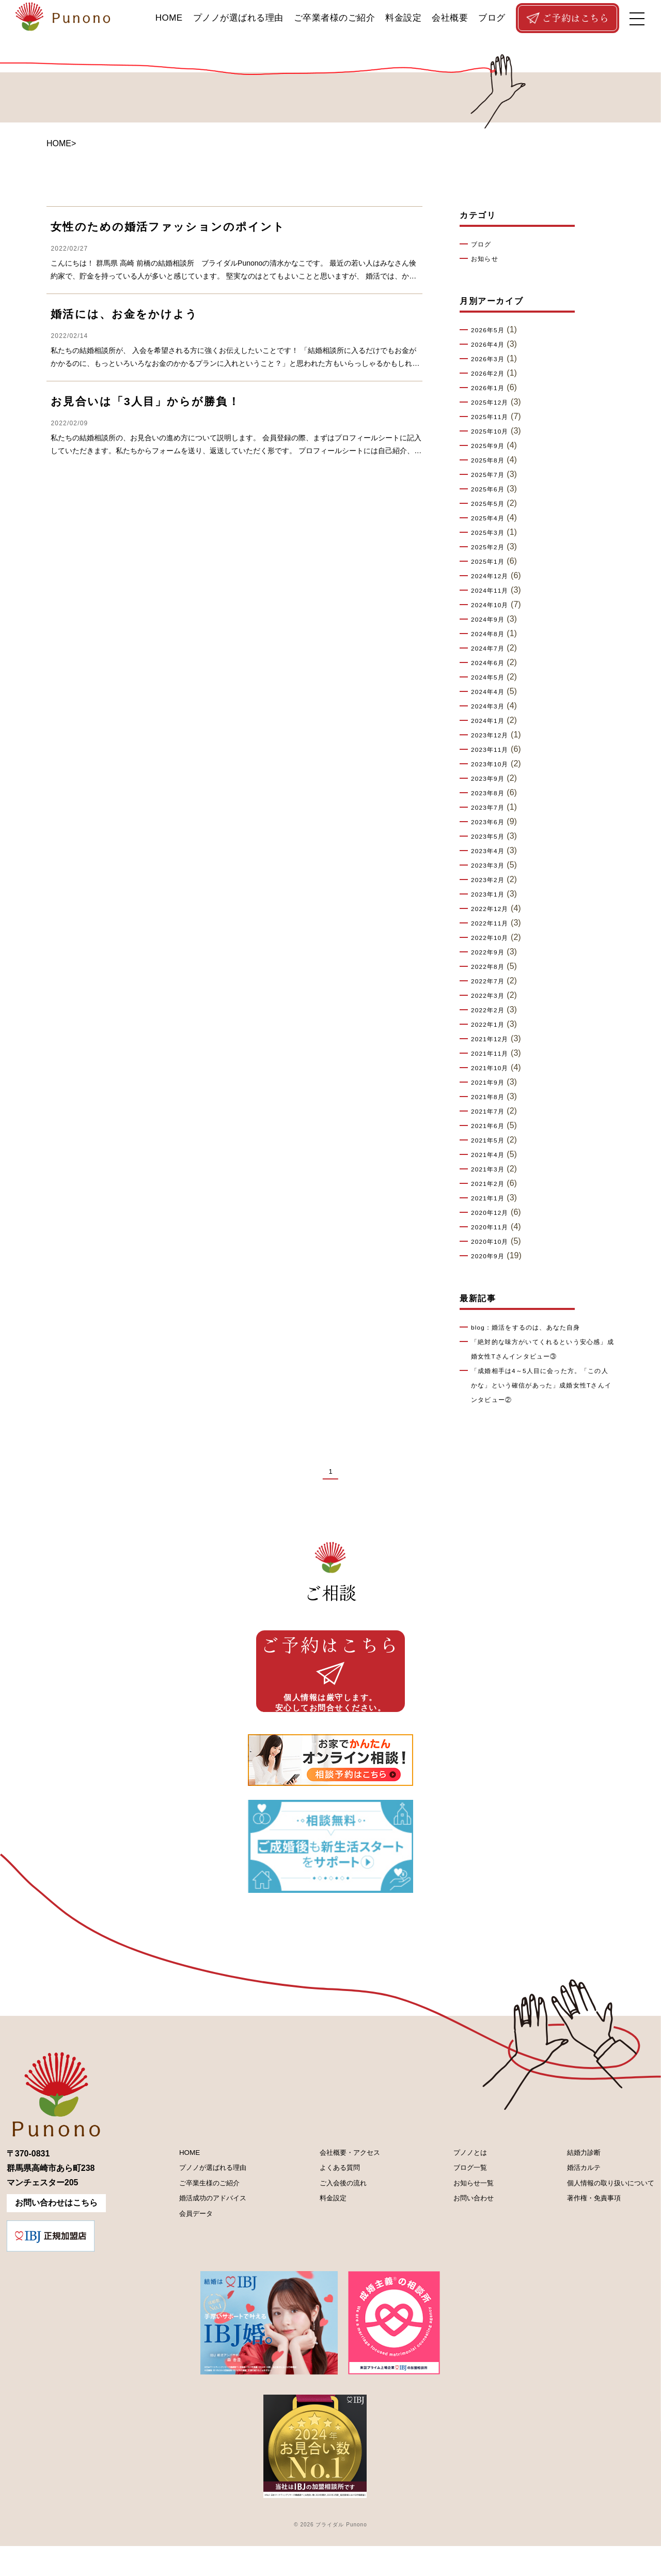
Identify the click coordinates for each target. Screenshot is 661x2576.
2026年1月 (491, 388)
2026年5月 (491, 330)
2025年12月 (493, 402)
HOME (169, 18)
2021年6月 (491, 1126)
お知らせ (487, 259)
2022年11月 (493, 923)
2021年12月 (493, 1039)
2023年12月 (493, 735)
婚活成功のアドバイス (205, 2235)
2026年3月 (491, 359)
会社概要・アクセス (343, 2183)
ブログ (492, 18)
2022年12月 (493, 909)
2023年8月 (491, 793)
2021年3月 (491, 1169)
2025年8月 (491, 460)
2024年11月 (493, 591)
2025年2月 (491, 547)
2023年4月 (491, 851)
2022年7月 (491, 981)
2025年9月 (491, 446)
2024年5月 (491, 677)
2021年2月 (491, 1184)
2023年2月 (491, 880)
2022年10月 (493, 938)
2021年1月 (491, 1198)
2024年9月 (491, 619)
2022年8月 (491, 967)
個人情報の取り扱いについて (600, 2218)
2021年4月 (491, 1155)
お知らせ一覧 (464, 2218)
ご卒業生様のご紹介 (201, 2218)
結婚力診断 (567, 2183)
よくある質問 (330, 2200)
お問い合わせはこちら (56, 2232)
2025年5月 (491, 504)
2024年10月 (493, 605)
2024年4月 (491, 692)
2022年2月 (491, 1010)
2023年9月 (491, 779)
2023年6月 (491, 822)
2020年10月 (493, 1242)
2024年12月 (493, 576)
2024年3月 (491, 706)
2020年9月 (491, 1256)
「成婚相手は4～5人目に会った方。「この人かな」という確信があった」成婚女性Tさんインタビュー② (542, 1385)
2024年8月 (491, 634)
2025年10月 (493, 431)
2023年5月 (491, 836)
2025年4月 (491, 518)
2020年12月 (493, 1213)
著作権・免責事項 (580, 2235)
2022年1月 (491, 1025)
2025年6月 (491, 489)
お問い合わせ (464, 2235)
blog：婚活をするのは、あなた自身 (535, 1327)
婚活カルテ (567, 2200)
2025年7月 (491, 475)
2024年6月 (491, 663)
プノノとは (459, 2183)
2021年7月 (491, 1111)
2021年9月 (491, 1082)
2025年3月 (491, 533)
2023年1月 (491, 894)
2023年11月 (493, 750)
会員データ (185, 2253)
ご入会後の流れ (335, 2218)
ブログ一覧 (459, 2200)
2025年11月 (493, 417)
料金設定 (403, 18)
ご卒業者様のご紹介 (334, 18)
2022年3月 (491, 996)
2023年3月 (491, 865)
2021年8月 (491, 1097)
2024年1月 (491, 721)
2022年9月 (491, 952)
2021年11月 (493, 1054)
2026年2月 (491, 373)
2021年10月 (493, 1068)
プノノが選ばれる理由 (238, 18)
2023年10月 (493, 764)
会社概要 (450, 18)
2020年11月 (493, 1227)
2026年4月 (491, 345)
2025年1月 (491, 562)
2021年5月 (491, 1140)
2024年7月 (491, 648)
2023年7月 (491, 808)
